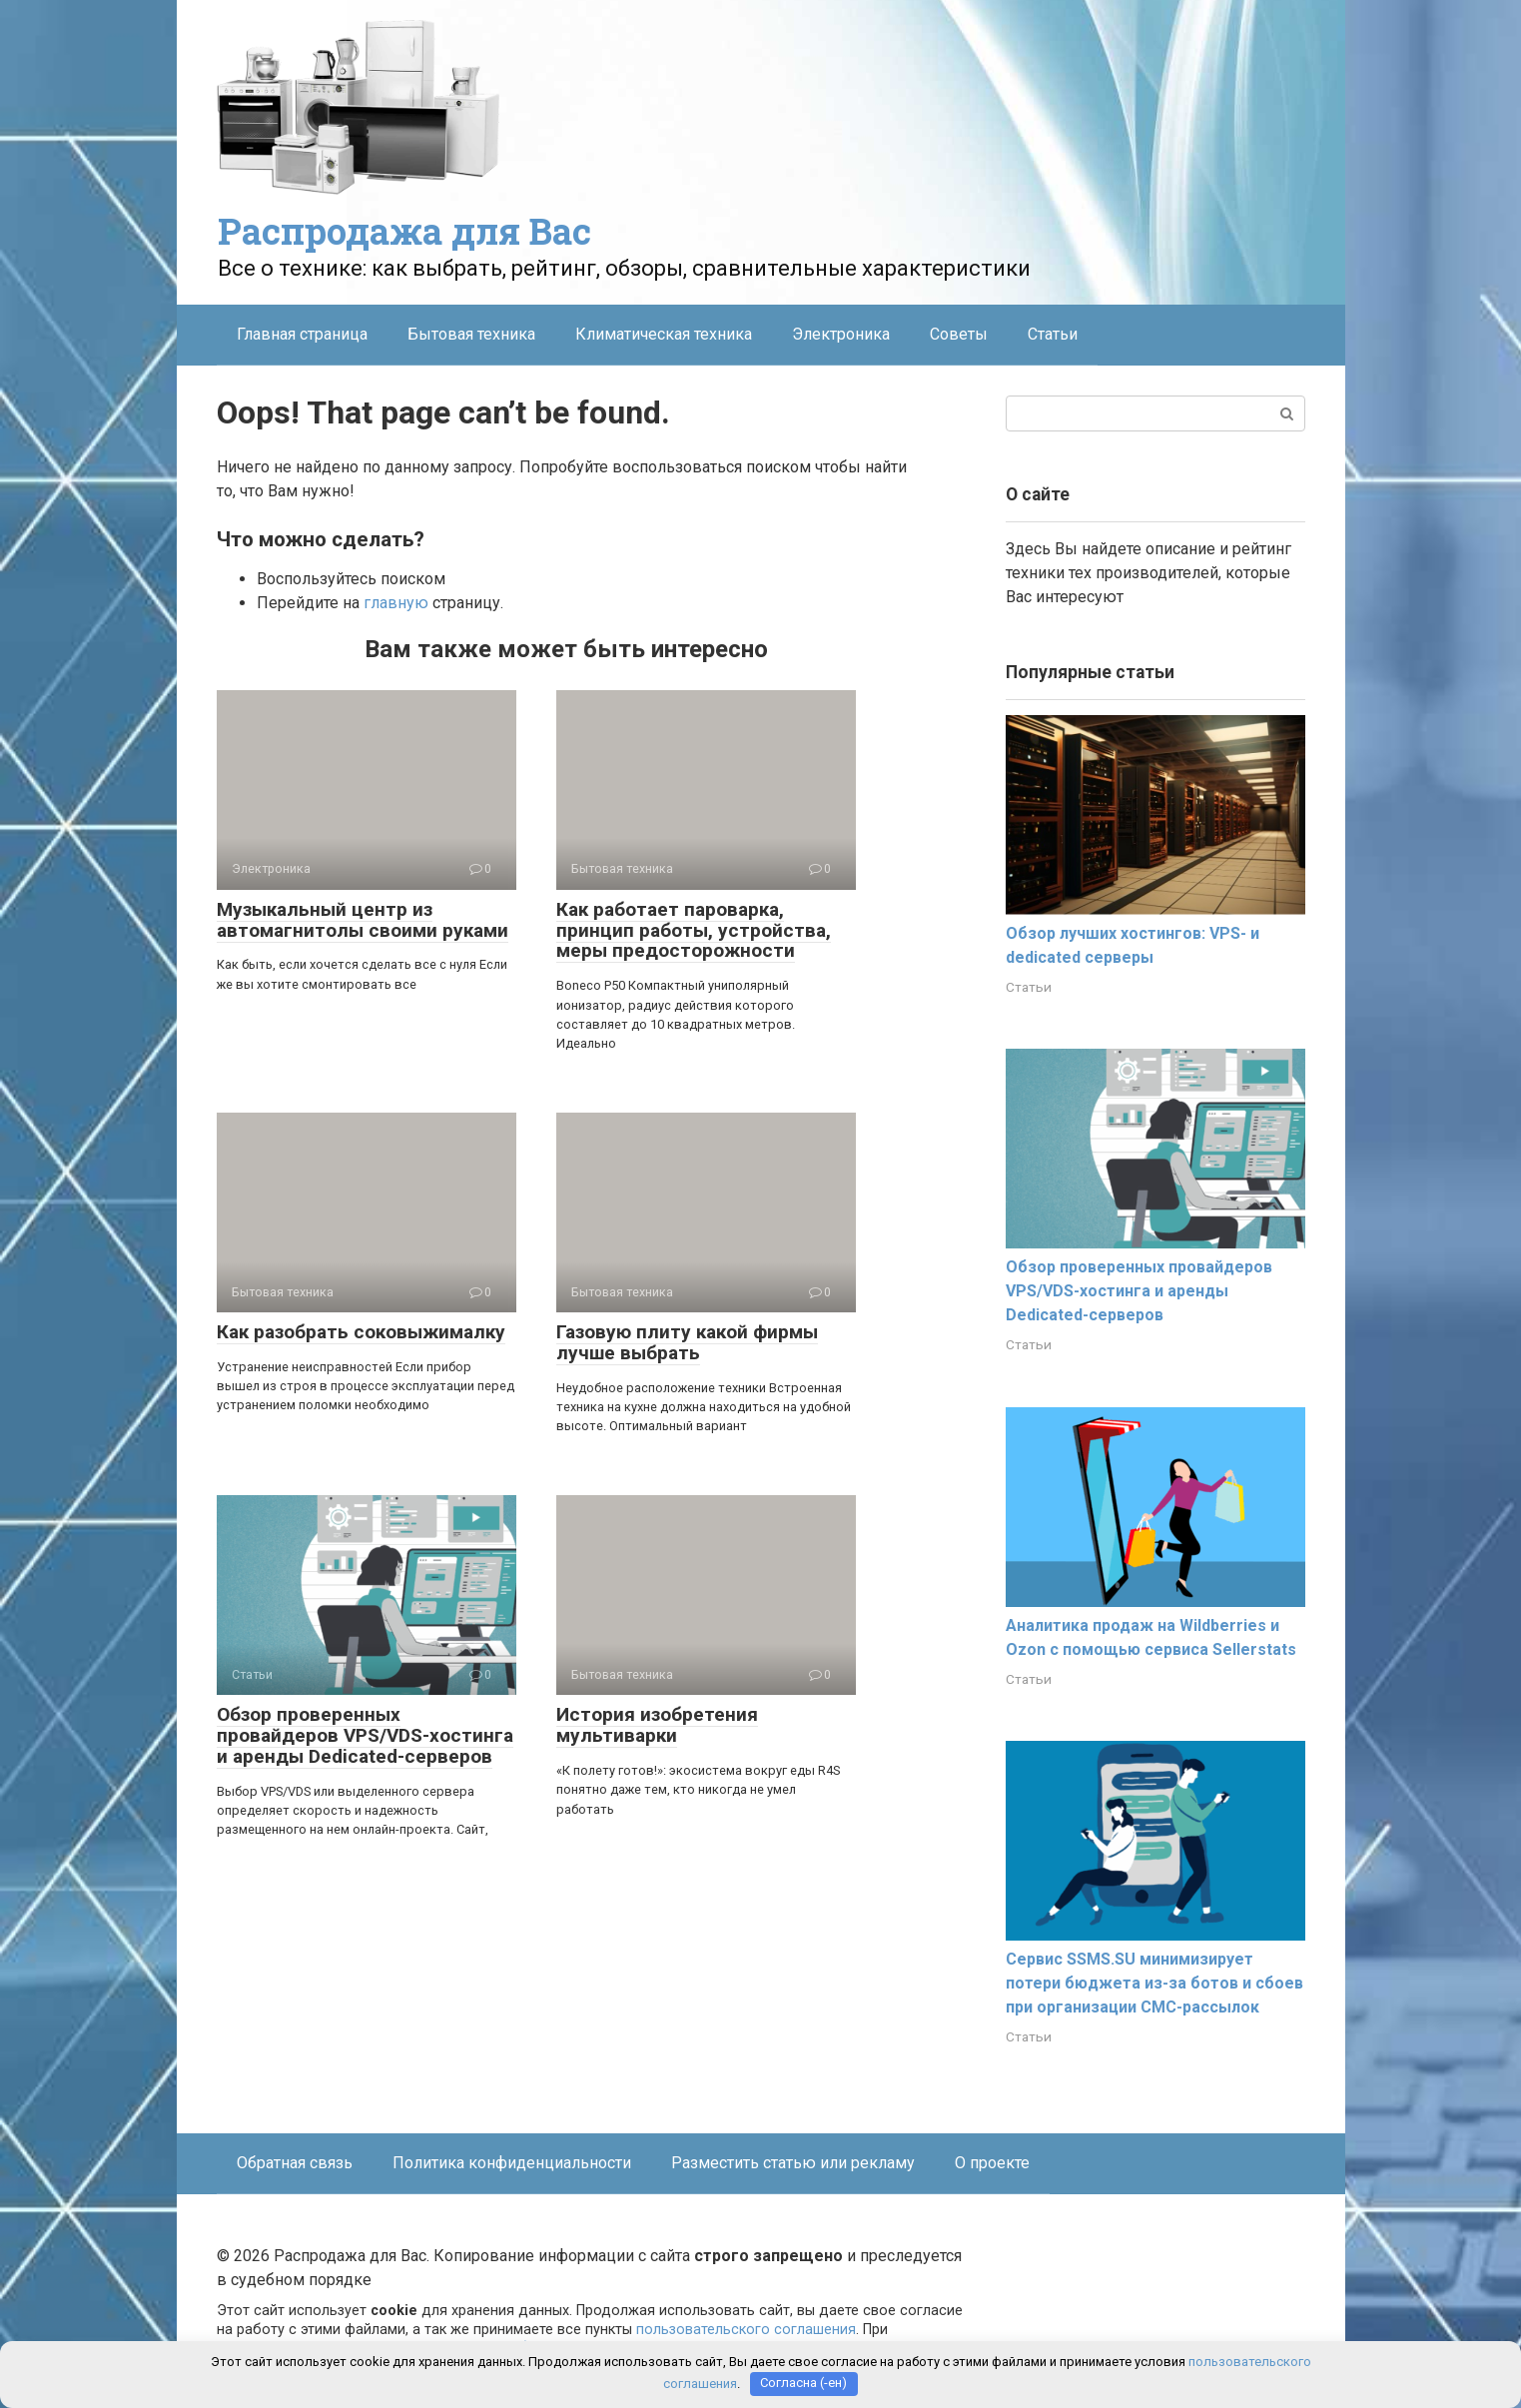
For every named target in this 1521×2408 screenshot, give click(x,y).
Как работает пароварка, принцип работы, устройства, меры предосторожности (693, 930)
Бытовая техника (471, 334)
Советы (959, 334)
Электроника (841, 334)
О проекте (992, 2162)
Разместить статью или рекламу (793, 2162)
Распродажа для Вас (404, 231)
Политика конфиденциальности (511, 2162)
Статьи (1053, 334)
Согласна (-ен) (803, 2383)
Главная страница (302, 334)
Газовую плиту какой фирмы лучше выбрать (687, 1342)
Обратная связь (295, 2162)
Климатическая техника (663, 334)
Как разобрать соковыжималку (361, 1331)
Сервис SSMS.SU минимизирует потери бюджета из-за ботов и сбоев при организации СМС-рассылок (1154, 1983)
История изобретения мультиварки (657, 1725)
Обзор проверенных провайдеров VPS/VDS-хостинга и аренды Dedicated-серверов (365, 1735)
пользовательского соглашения (746, 2329)
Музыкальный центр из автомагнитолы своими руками (362, 920)
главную (396, 602)
